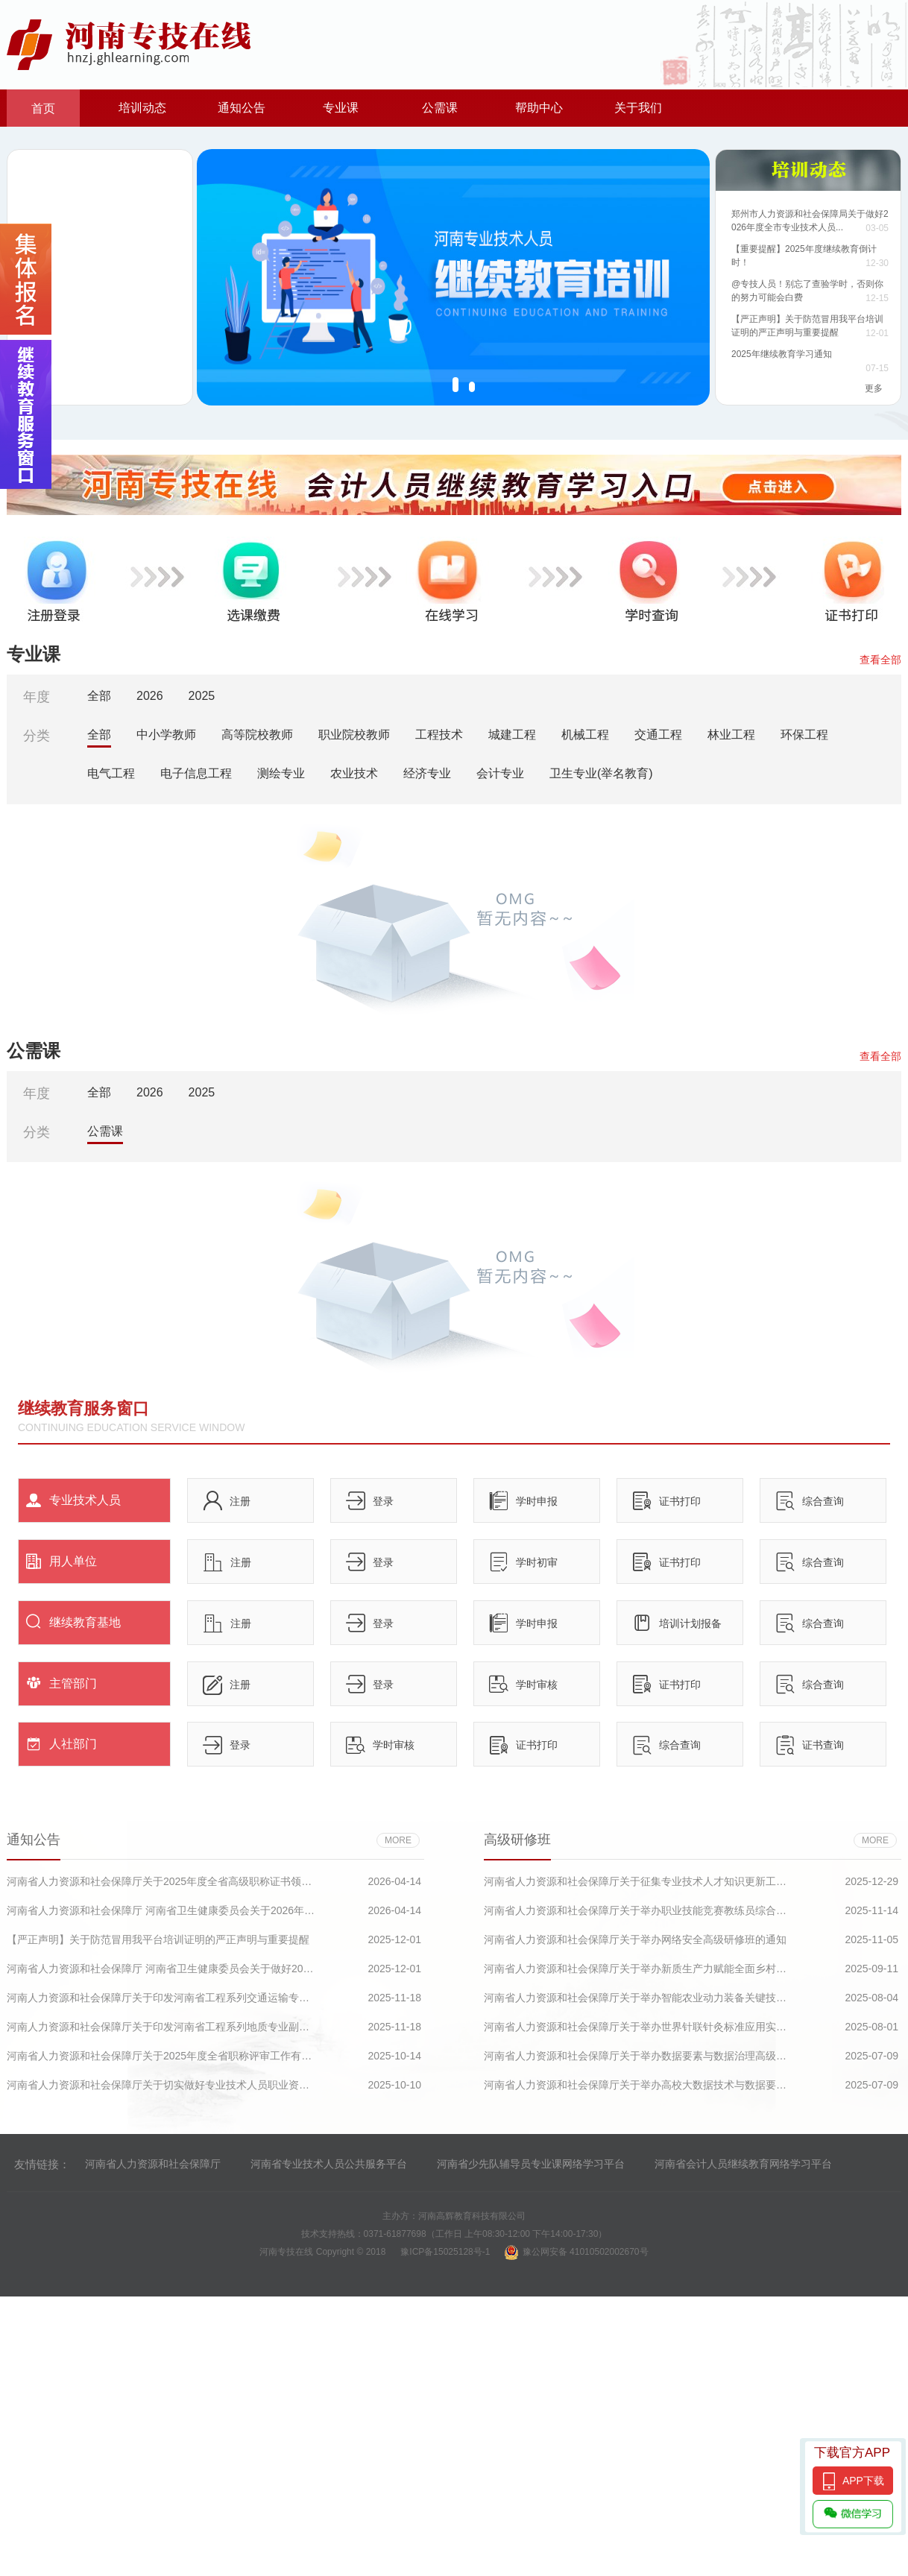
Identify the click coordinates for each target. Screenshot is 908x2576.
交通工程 (658, 734)
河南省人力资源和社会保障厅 (153, 2164)
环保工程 (804, 734)
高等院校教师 (257, 734)
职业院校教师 (354, 734)
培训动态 (142, 107)
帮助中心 (539, 107)
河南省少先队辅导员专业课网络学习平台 (531, 2164)
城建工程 (512, 734)
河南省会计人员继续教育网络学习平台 (743, 2164)
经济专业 (427, 773)
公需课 (440, 107)
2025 (202, 695)
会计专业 (500, 773)
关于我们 (638, 107)
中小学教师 (166, 734)
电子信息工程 (196, 773)
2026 (149, 695)
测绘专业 (281, 773)
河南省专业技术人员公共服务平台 (328, 2164)
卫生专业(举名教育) (601, 773)
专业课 (341, 107)
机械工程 (585, 734)
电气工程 (111, 773)
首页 (43, 108)
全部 (99, 695)
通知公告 (241, 107)
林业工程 (731, 734)
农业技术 (354, 773)
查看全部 (880, 660)
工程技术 (439, 734)
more (398, 1840)
